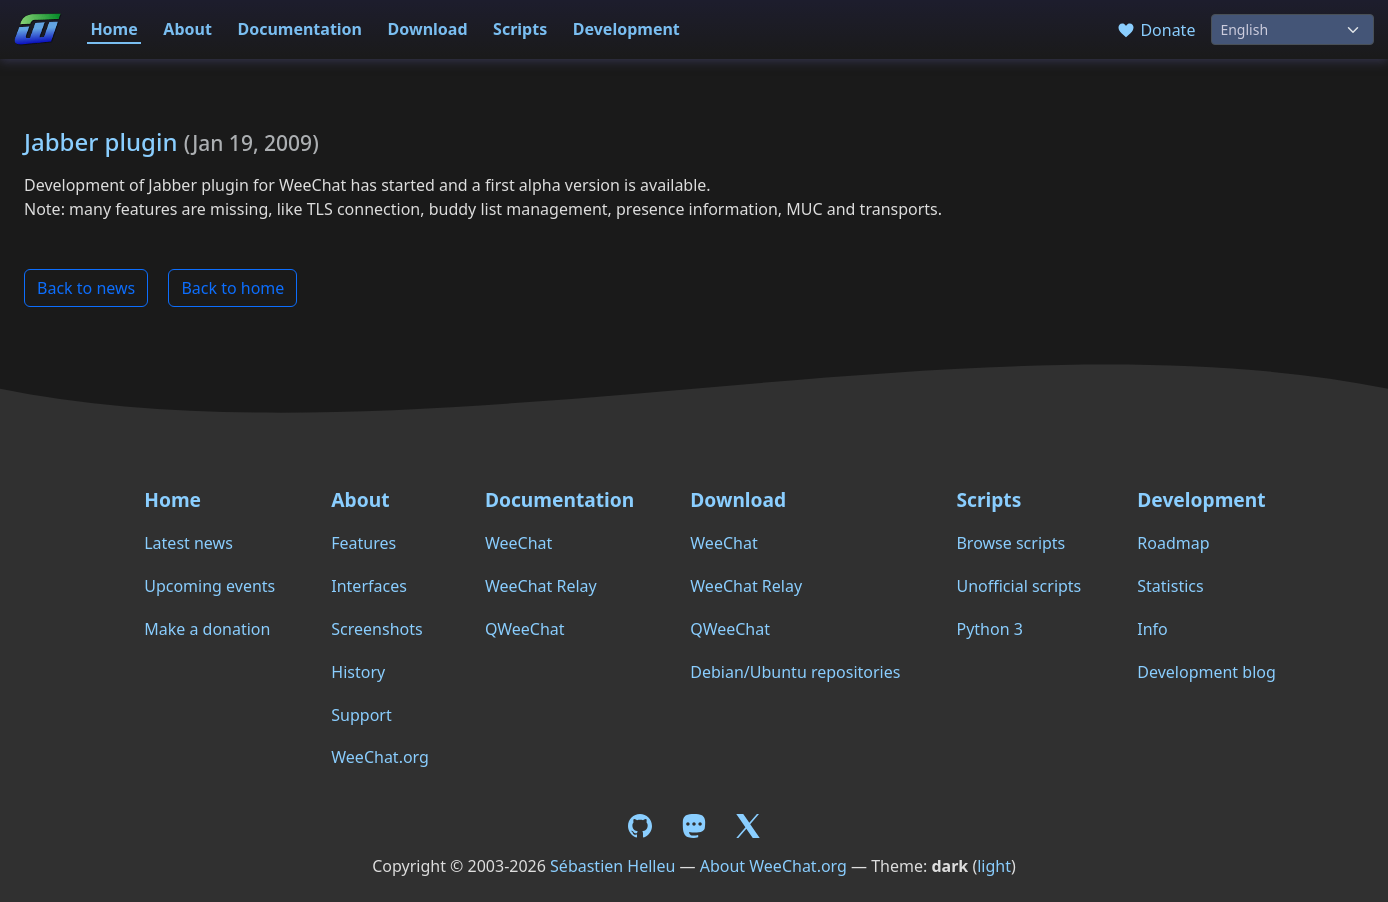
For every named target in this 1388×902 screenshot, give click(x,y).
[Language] (1292, 29)
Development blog (1206, 672)
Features (363, 543)
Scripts (520, 29)
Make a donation (207, 629)
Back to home (232, 288)
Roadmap (1173, 543)
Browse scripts (1010, 543)
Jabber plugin (100, 141)
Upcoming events (209, 586)
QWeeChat (525, 629)
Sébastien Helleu (612, 866)
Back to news (86, 288)
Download (428, 29)
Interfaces (369, 586)
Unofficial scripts (1018, 586)
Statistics (1170, 586)
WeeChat (518, 543)
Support (361, 715)
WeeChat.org (380, 757)
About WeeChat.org (773, 866)
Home (113, 29)
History (358, 672)
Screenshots (376, 629)
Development (626, 29)
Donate (1155, 30)
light (994, 866)
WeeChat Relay (541, 586)
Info (1152, 629)
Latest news (188, 543)
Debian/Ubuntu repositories (795, 672)
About (187, 29)
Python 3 (989, 629)
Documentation (299, 29)
